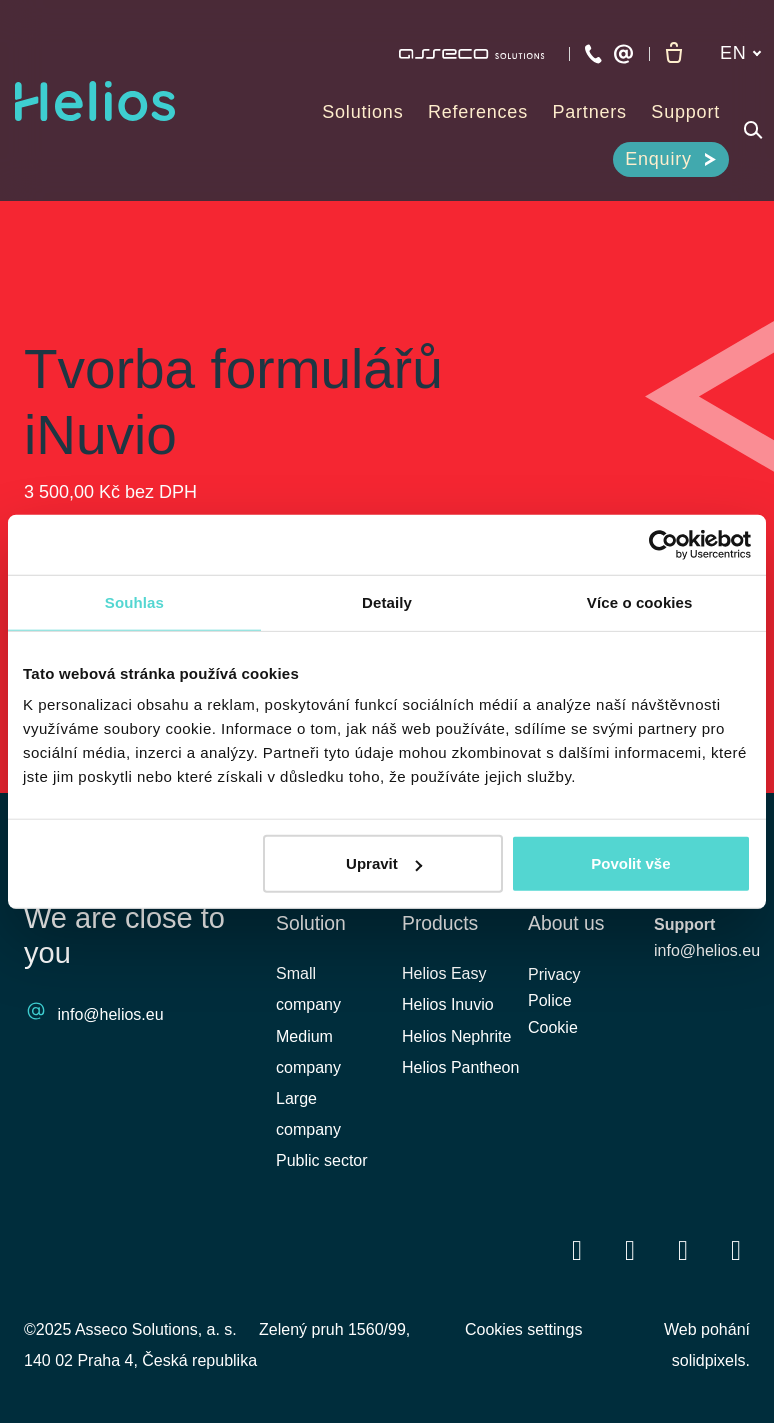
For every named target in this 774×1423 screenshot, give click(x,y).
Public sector (322, 1160)
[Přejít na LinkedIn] (630, 1249)
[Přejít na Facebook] (577, 1249)
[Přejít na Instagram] (736, 1249)
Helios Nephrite (456, 1036)
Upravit (384, 863)
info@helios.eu (111, 1015)
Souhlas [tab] (134, 601)
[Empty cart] (674, 54)
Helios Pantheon (460, 1067)
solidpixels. (711, 1360)
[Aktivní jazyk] (741, 53)
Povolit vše (630, 863)
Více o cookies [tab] (640, 601)
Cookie (553, 1032)
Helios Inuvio (448, 1004)
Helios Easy (444, 973)
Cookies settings (523, 1329)
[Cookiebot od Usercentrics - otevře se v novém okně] (663, 544)
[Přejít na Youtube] (683, 1249)
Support (684, 924)
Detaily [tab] (387, 601)
